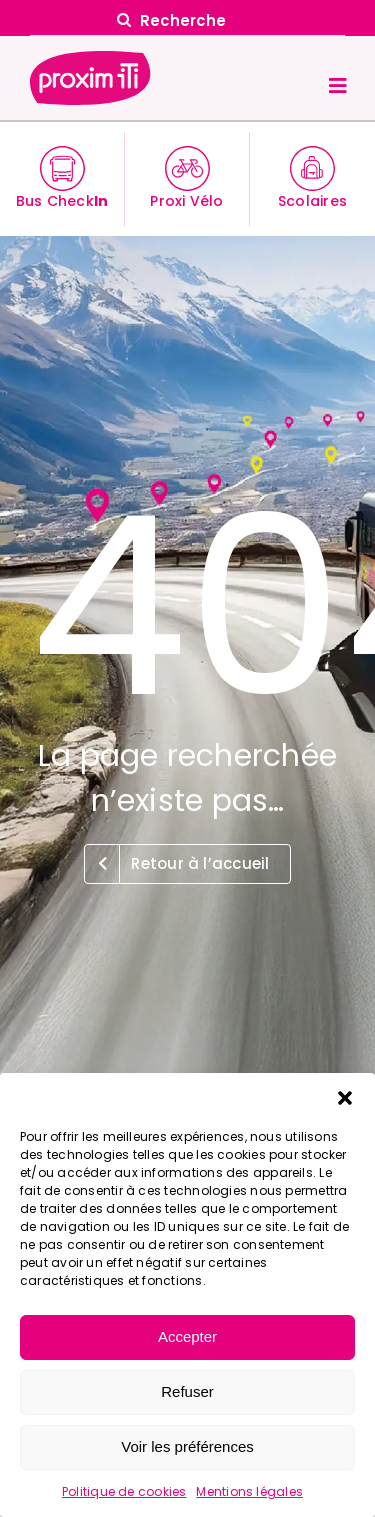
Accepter (187, 1336)
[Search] (124, 20)
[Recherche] (188, 20)
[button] (345, 1098)
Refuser (187, 1391)
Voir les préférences (187, 1446)
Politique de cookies (124, 1491)
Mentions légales (249, 1491)
